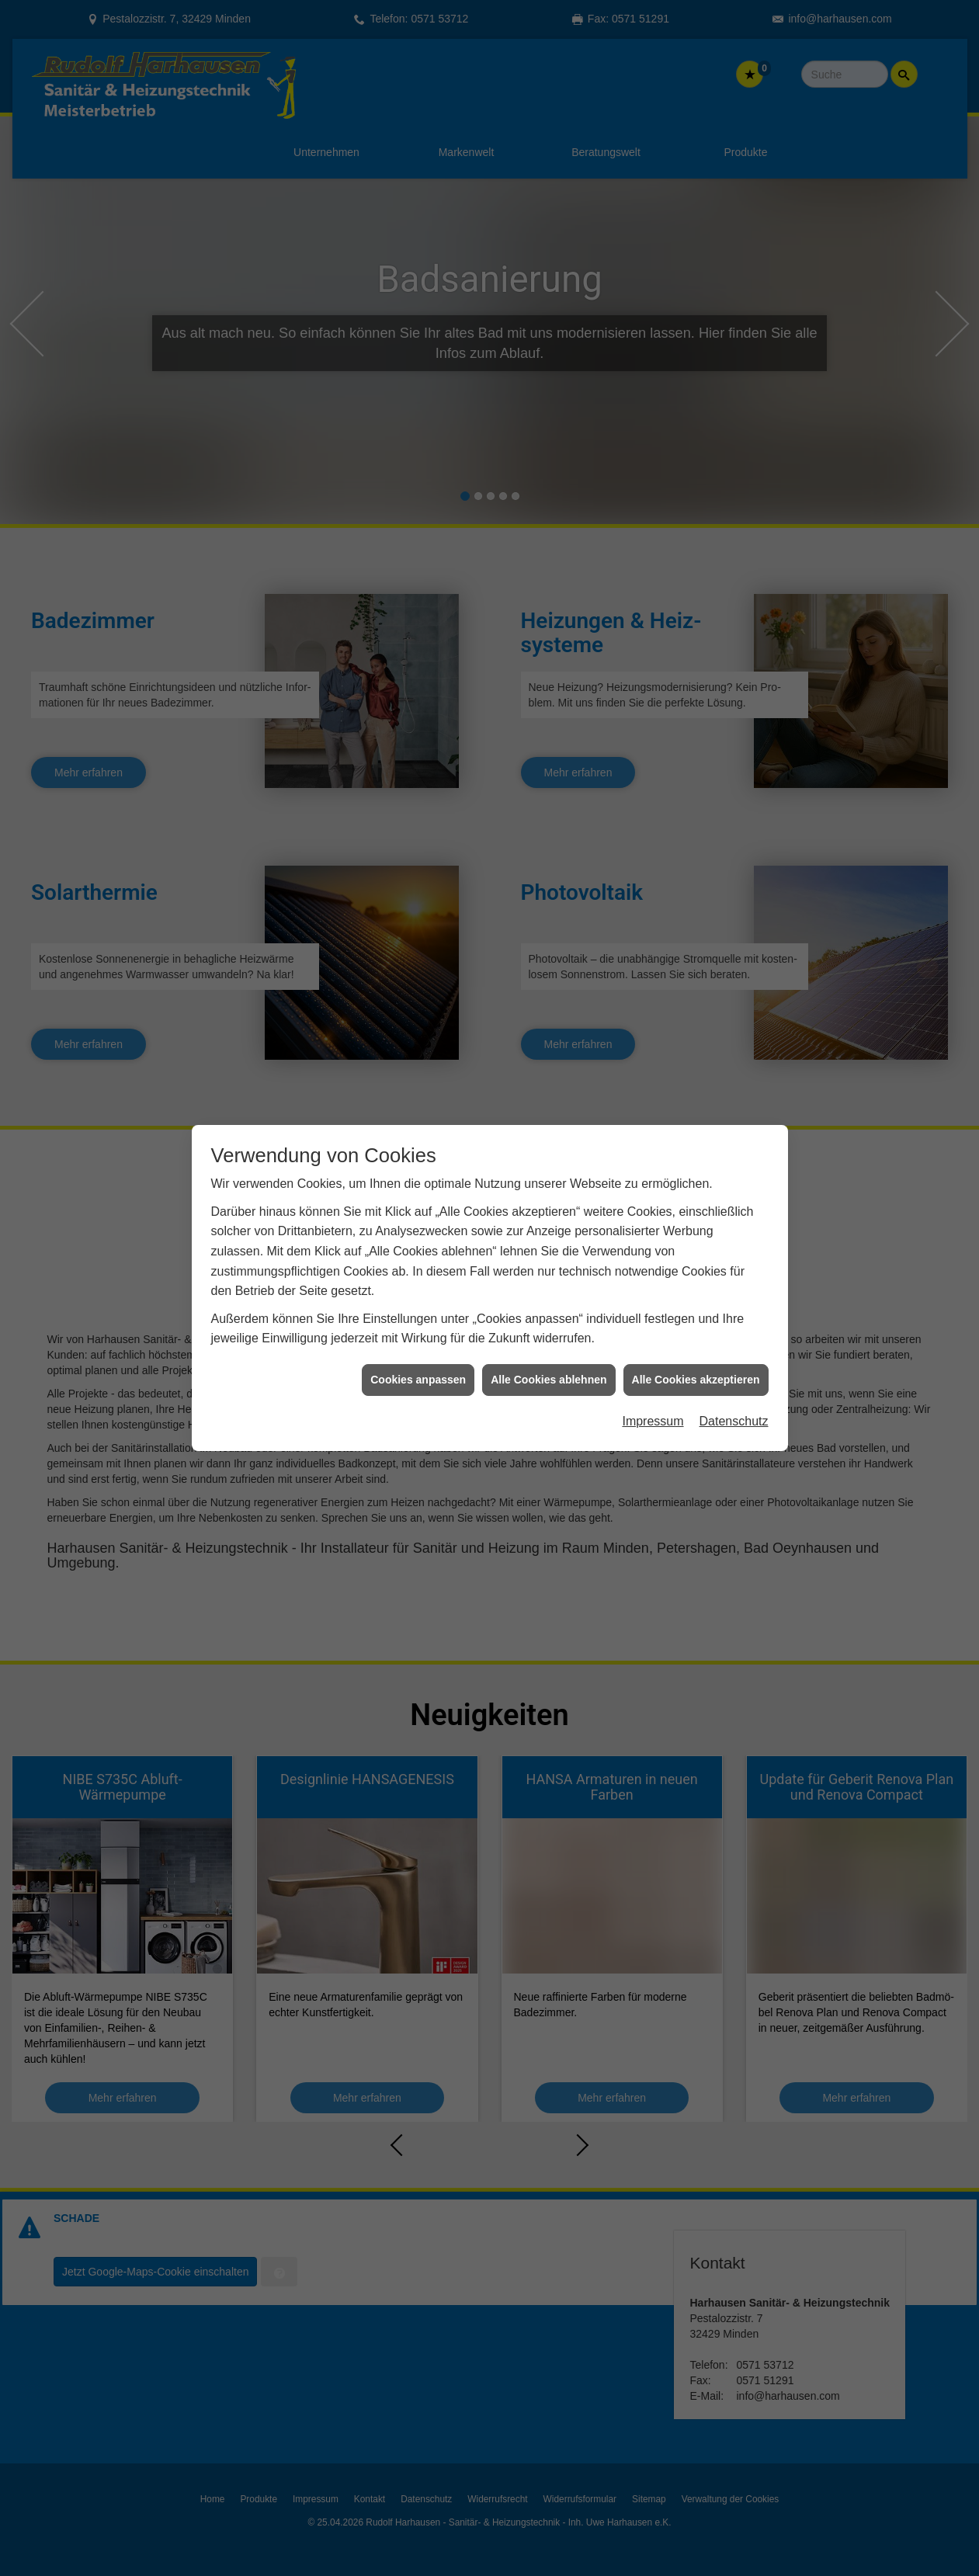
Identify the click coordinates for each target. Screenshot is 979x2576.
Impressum (652, 1421)
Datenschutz (734, 1421)
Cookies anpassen (418, 1379)
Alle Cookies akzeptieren (696, 1379)
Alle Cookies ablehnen (548, 1379)
